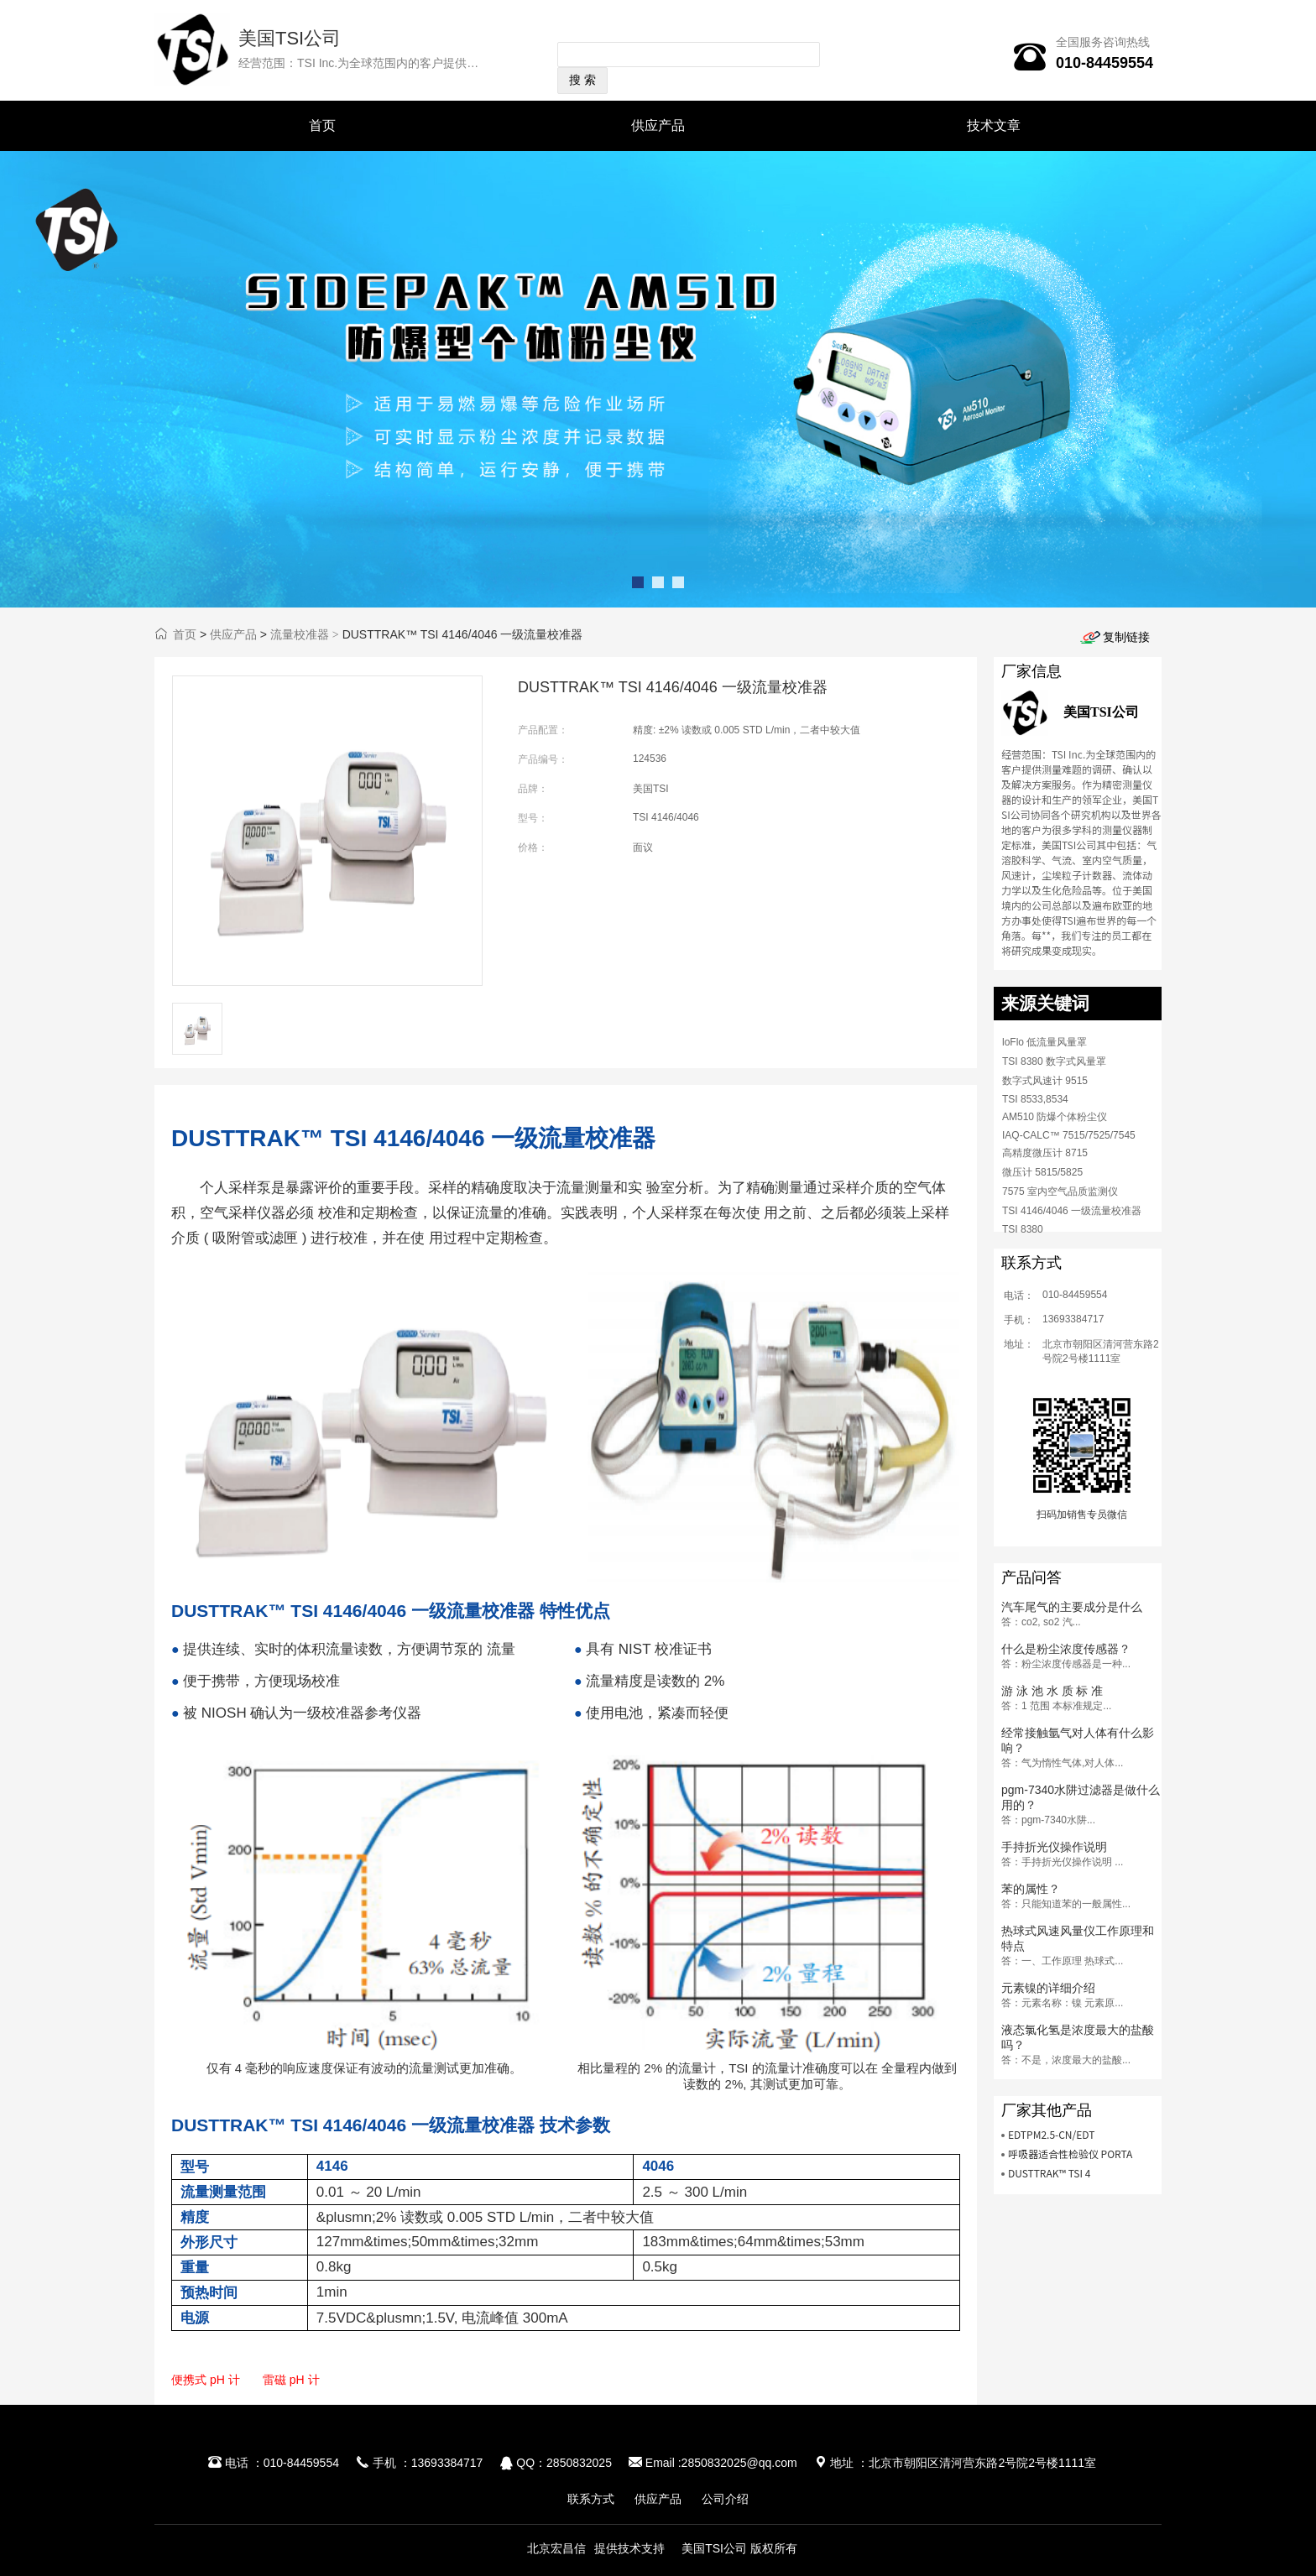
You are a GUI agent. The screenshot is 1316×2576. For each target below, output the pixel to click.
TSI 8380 (1022, 1229)
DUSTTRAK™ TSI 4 (1049, 2173)
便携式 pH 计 (205, 2379)
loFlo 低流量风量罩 (1044, 1042)
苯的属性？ (1030, 1888)
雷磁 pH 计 (291, 2379)
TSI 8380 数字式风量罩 (1054, 1061)
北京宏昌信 (556, 2548)
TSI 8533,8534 (1035, 1099)
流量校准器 (299, 634)
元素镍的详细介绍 (1048, 1988)
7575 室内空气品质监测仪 (1060, 1191)
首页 (322, 125)
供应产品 (658, 125)
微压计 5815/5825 (1042, 1172)
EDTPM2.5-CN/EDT (1051, 2134)
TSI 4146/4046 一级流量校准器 (1071, 1211)
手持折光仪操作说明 (1054, 1847)
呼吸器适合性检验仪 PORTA (1070, 2153)
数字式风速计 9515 (1045, 1081)
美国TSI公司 (289, 38)
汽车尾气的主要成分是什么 (1071, 1607)
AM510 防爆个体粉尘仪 (1054, 1117)
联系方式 (590, 2499)
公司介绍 (725, 2499)
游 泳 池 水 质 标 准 (1052, 1690)
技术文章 (994, 125)
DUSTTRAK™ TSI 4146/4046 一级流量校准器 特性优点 (390, 1610)
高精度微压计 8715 (1045, 1153)
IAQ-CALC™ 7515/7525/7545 (1069, 1135)
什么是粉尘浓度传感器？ (1066, 1649)
